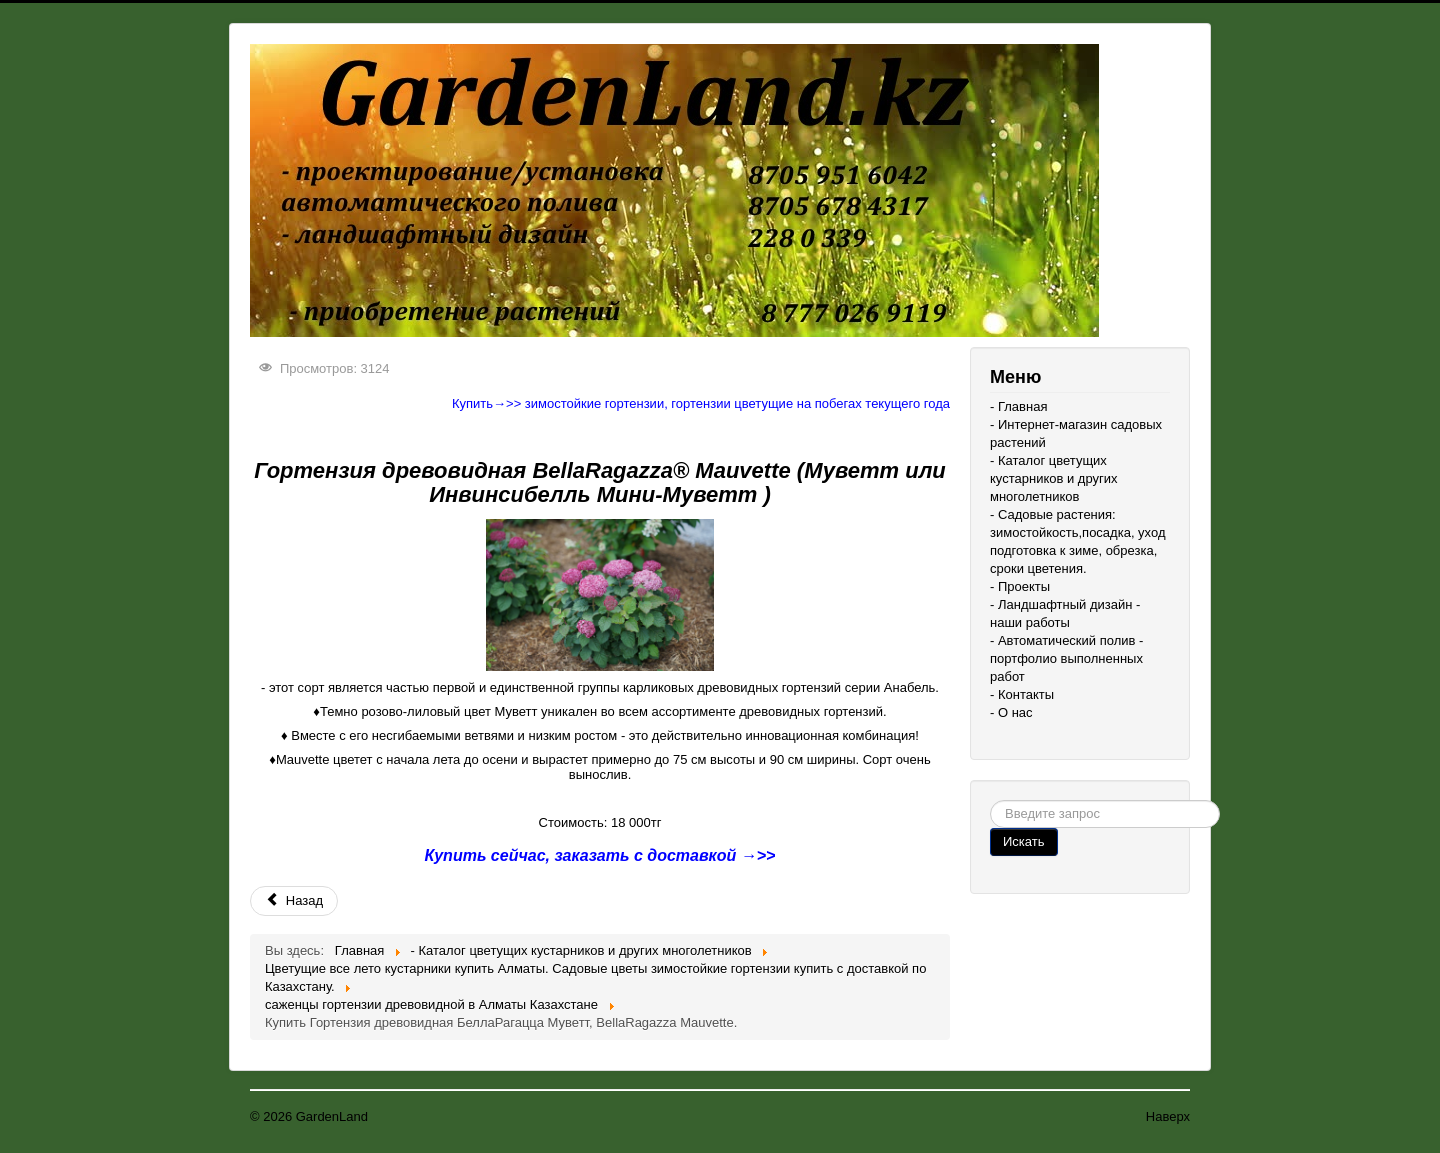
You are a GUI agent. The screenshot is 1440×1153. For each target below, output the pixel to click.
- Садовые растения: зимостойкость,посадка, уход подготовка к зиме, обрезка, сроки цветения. (1078, 541)
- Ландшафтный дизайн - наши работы (1065, 613)
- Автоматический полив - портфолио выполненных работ (1066, 658)
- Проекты (1020, 586)
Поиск (990, 800)
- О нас (1011, 712)
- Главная (1018, 406)
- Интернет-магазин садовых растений (1076, 433)
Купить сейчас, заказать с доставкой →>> (600, 855)
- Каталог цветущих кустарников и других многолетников (1054, 478)
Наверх (1168, 1116)
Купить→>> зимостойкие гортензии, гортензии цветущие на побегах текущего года (701, 403)
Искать (1024, 841)
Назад (294, 900)
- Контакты (1022, 694)
